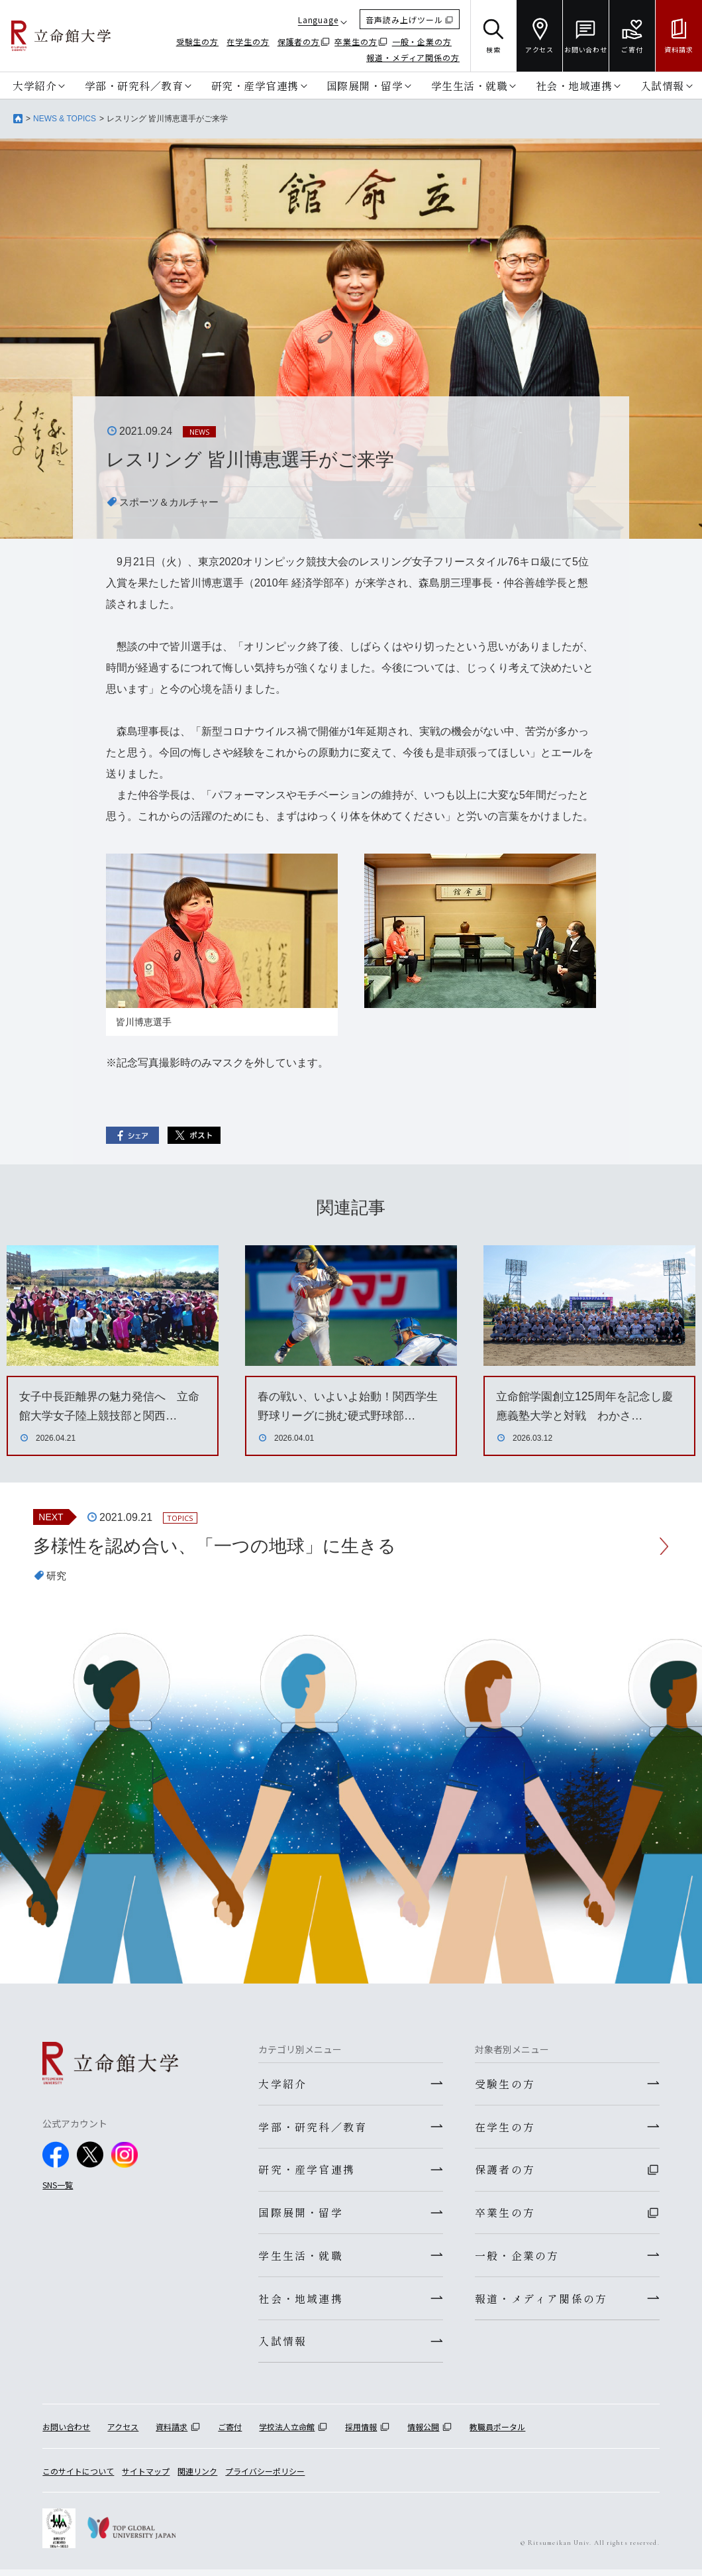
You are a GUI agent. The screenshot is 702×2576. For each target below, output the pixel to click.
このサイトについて (78, 2477)
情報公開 (423, 2433)
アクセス (122, 2433)
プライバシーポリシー (265, 2477)
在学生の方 (248, 41)
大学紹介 (34, 85)
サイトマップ (146, 2477)
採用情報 (361, 2433)
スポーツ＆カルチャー (172, 502)
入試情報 (662, 85)
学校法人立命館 (287, 2433)
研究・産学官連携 (255, 85)
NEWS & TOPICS (64, 118)
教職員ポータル (497, 2433)
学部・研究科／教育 (134, 85)
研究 (57, 1577)
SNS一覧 (57, 2185)
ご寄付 (230, 2433)
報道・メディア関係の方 (413, 57)
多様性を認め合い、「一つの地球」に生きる (221, 1546)
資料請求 (171, 2433)
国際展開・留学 (364, 85)
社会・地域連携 (574, 85)
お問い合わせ (66, 2433)
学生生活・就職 (469, 85)
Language (318, 19)
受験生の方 (197, 41)
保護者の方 (299, 41)
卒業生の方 (355, 41)
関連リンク (197, 2477)
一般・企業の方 (422, 41)
